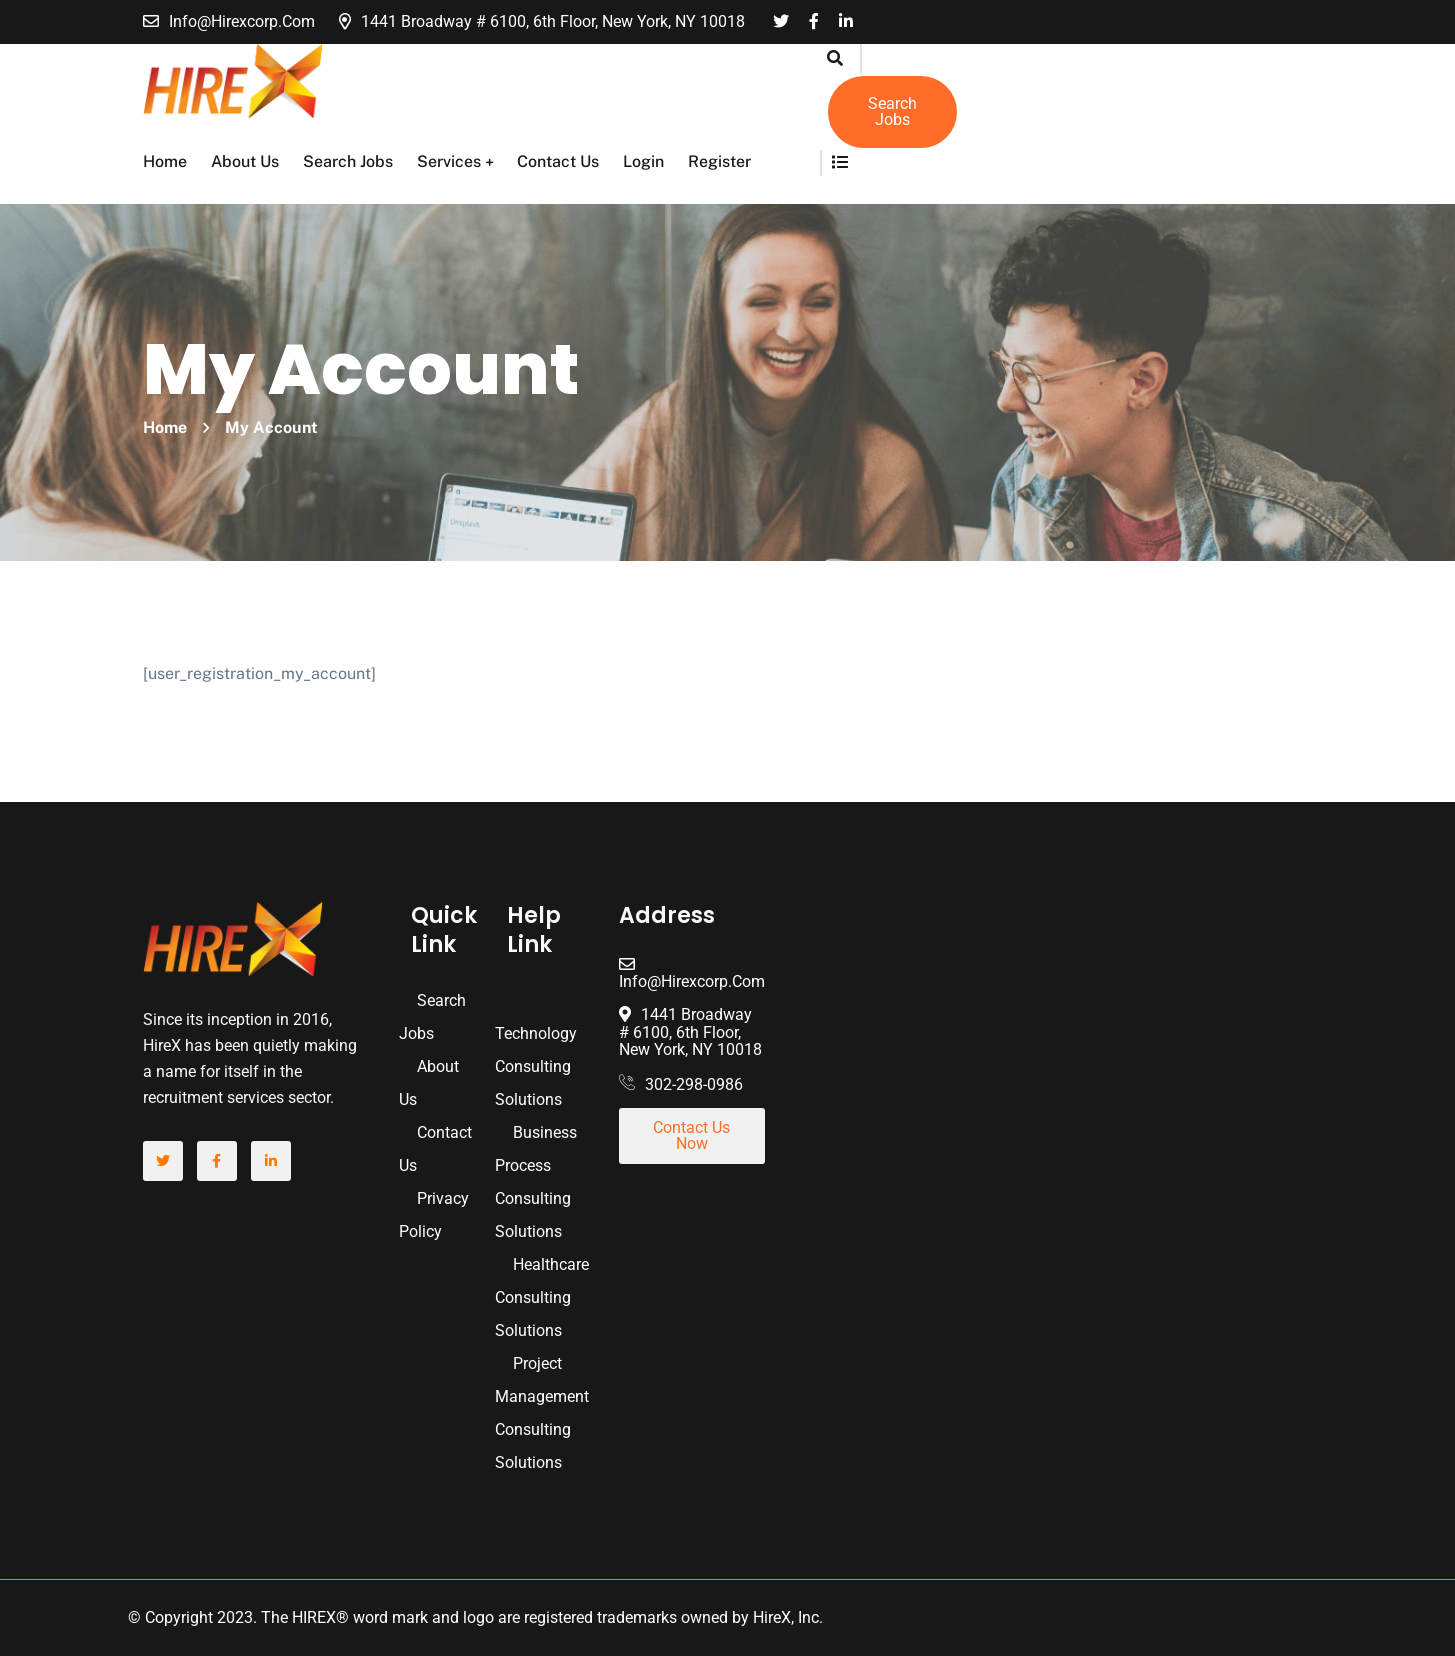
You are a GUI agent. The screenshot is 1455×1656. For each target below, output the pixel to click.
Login (643, 161)
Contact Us (558, 161)
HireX (772, 1617)
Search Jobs (348, 161)
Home (165, 161)
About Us (245, 161)
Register (719, 161)
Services (449, 161)
